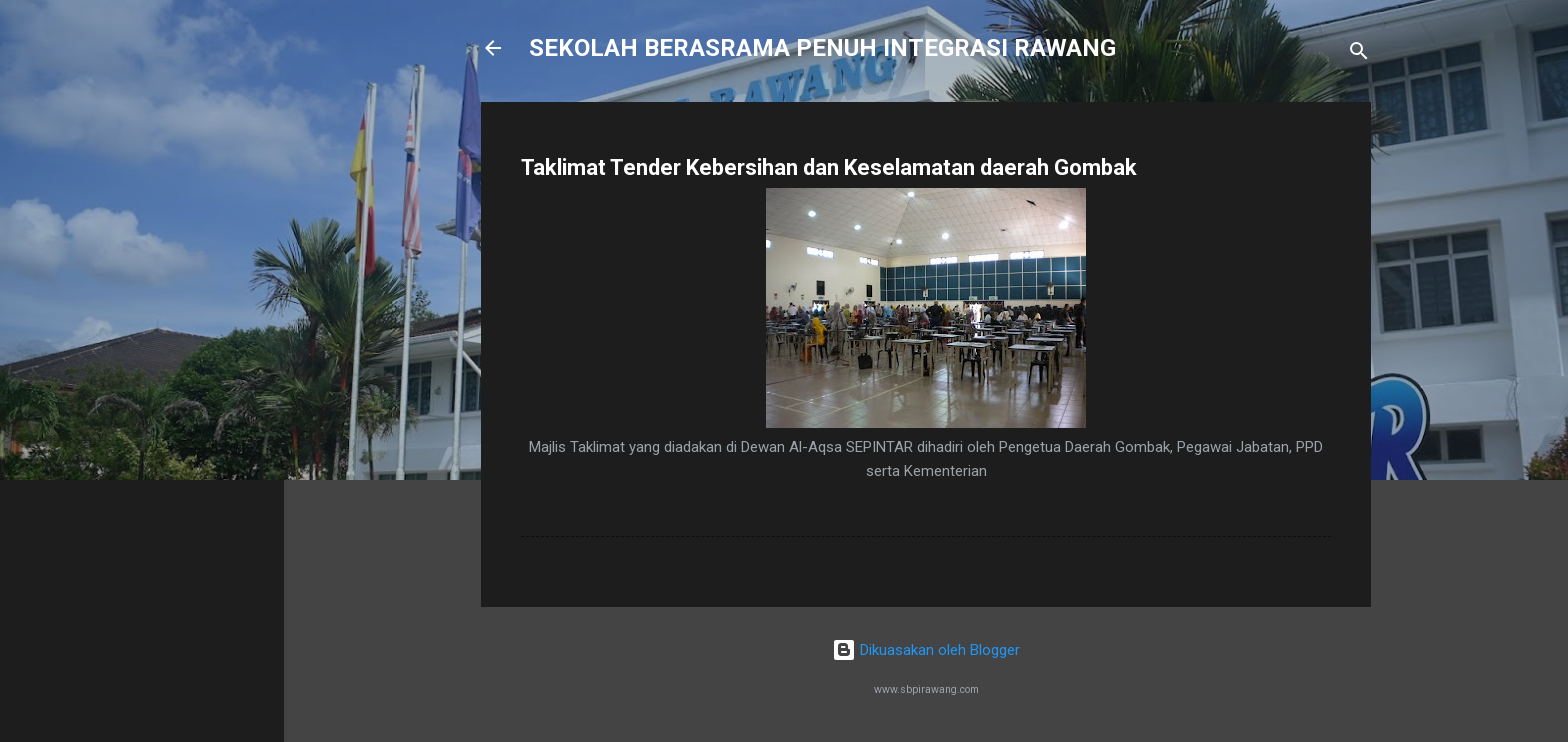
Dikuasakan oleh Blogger (926, 650)
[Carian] (1359, 54)
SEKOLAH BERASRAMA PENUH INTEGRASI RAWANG (822, 48)
